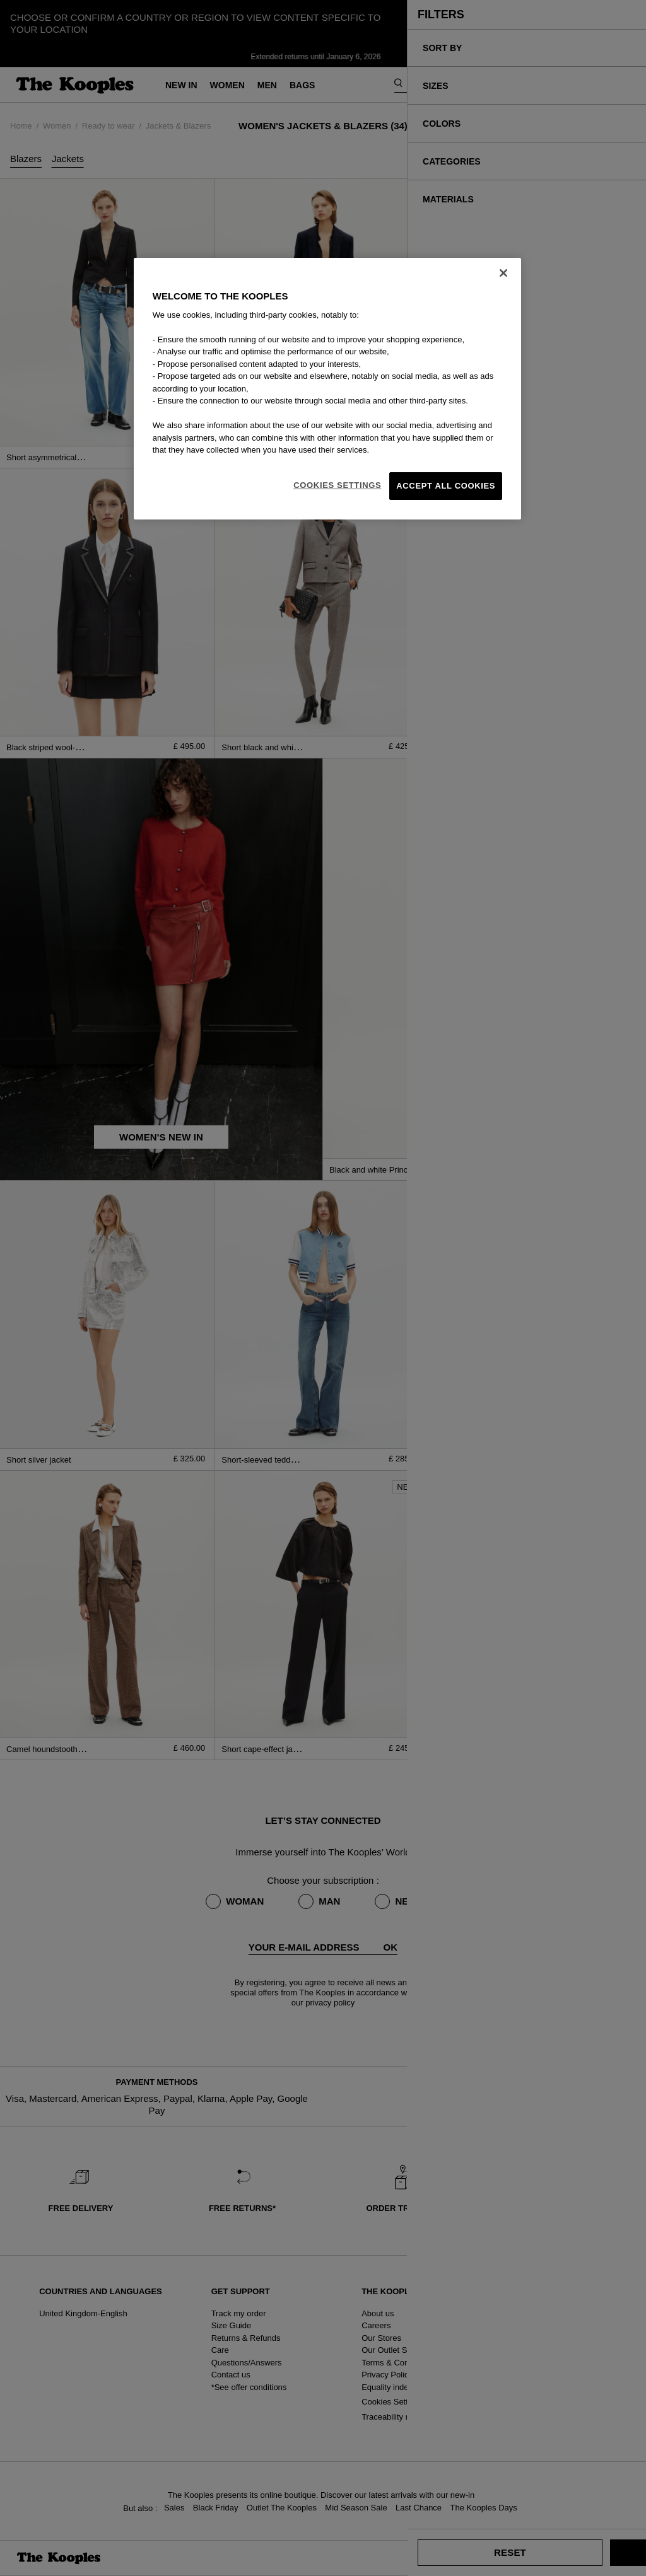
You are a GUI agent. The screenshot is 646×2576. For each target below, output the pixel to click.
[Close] (503, 273)
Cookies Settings (337, 485)
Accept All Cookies (445, 485)
